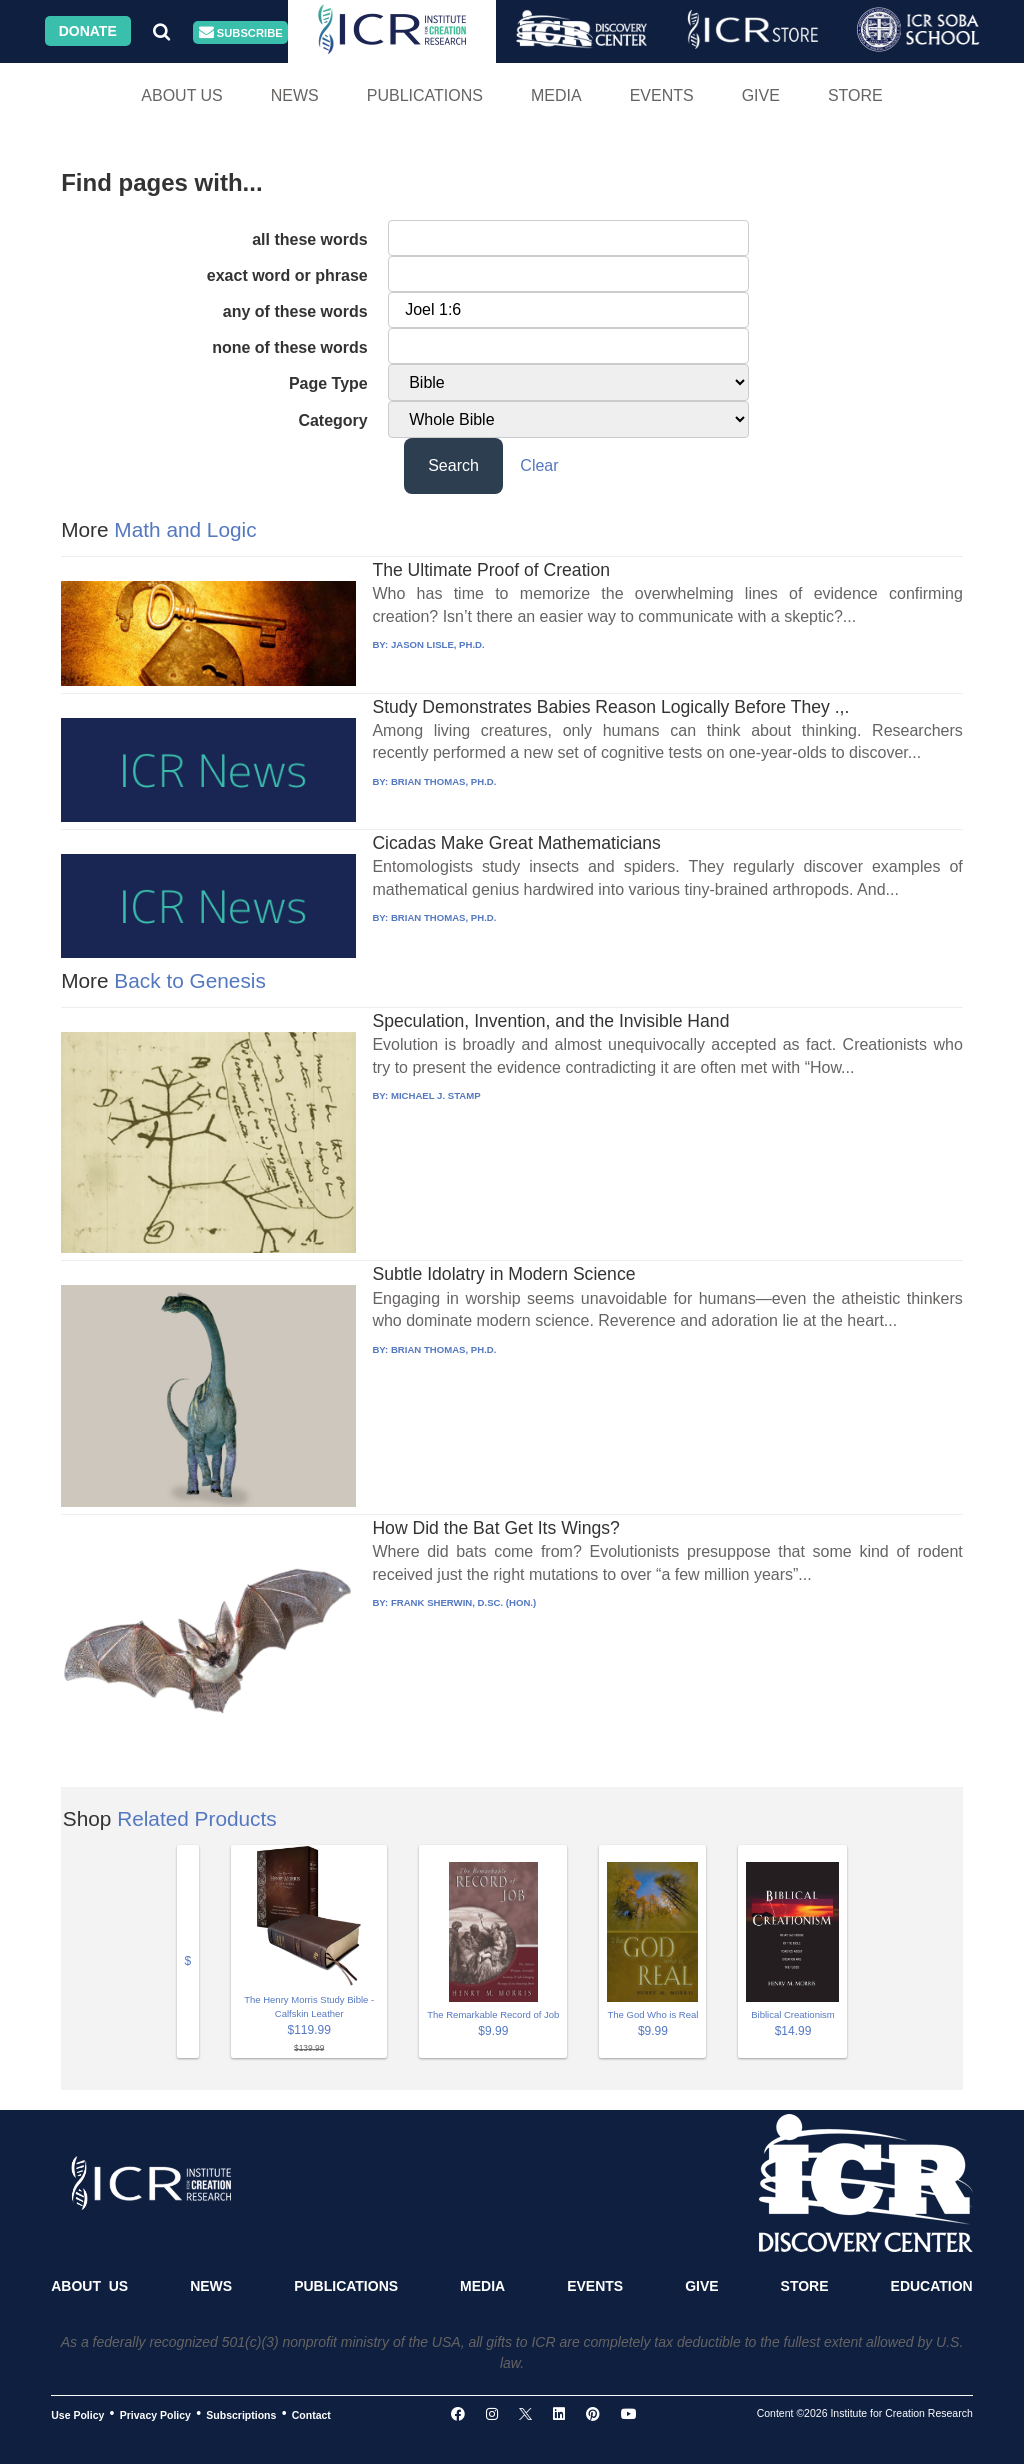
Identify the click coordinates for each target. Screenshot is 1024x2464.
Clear (539, 465)
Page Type (328, 383)
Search (453, 465)
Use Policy (77, 2414)
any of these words (295, 311)
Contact (311, 2414)
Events (662, 95)
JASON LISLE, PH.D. (438, 644)
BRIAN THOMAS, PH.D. (444, 781)
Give (761, 95)
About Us (182, 95)
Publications (425, 95)
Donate (88, 31)
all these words (310, 239)
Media (556, 95)
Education (932, 2286)
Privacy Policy (155, 2414)
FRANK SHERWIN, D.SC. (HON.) (463, 1602)
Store (855, 95)
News (295, 95)
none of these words (290, 347)
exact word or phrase (287, 275)
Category (332, 420)
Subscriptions (241, 2414)
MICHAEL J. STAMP (436, 1095)
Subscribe (241, 32)
